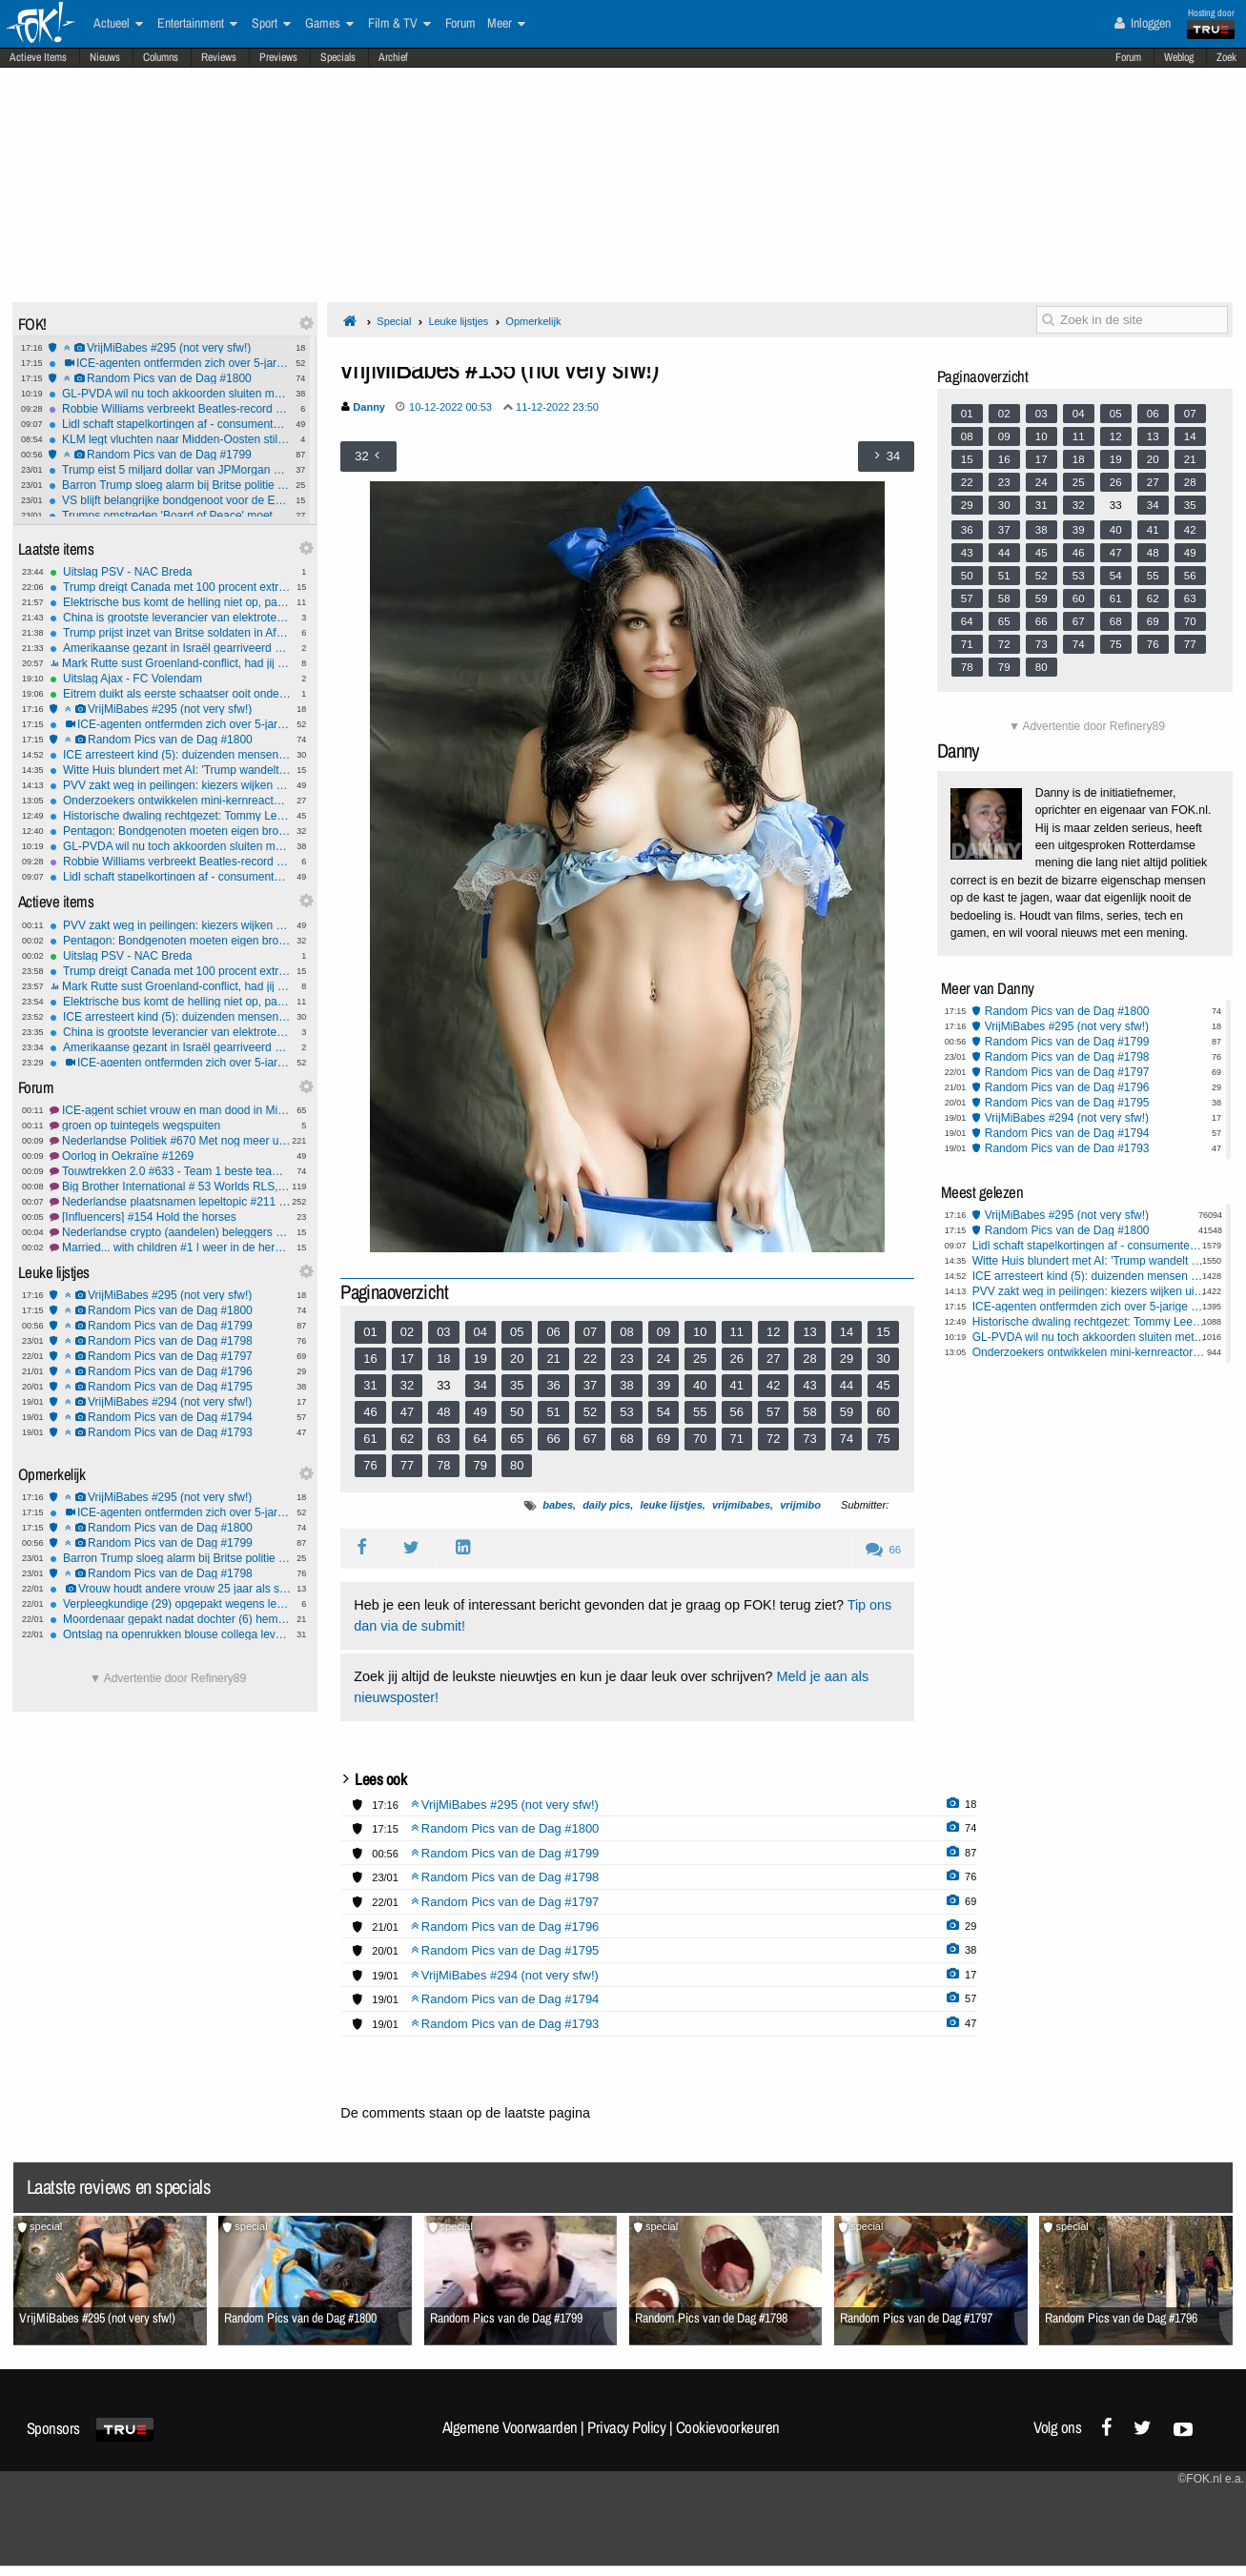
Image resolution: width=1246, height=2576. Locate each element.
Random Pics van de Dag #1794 (170, 1417)
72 (773, 1438)
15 (882, 1332)
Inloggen (1142, 22)
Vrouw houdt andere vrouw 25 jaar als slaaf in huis (170, 1588)
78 (443, 1465)
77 (407, 1465)
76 (370, 1465)
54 (663, 1412)
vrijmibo (800, 1505)
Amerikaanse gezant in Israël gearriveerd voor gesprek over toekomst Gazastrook (170, 648)
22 (590, 1358)
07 (590, 1332)
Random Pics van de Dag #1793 (170, 1432)
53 (626, 1412)
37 (590, 1385)
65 (516, 1438)
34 (480, 1385)
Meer (506, 23)
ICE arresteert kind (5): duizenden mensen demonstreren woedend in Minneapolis (170, 755)
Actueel (118, 23)
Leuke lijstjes (458, 321)
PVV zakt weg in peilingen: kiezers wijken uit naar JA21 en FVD (170, 785)
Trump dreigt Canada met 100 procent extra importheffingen (170, 587)
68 (626, 1438)
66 (553, 1438)
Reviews (218, 57)
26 (737, 1358)
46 (370, 1412)
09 (663, 1332)
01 (370, 1332)
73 (809, 1438)
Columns (160, 57)
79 (480, 1465)
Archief (393, 57)
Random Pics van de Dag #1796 (170, 1371)
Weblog (1179, 57)
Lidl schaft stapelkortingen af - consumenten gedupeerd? (169, 424)
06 (553, 1332)
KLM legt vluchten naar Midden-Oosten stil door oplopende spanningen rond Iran (169, 439)
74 (846, 1438)
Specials (338, 57)
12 (773, 1332)
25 (699, 1358)
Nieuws (105, 57)
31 (370, 1385)
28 (809, 1358)
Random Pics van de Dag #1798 (170, 1341)
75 (882, 1438)
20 (516, 1358)
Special (394, 321)
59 (846, 1412)
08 (626, 1332)
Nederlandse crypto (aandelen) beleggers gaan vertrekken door (170, 1232)
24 (663, 1358)
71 (737, 1438)
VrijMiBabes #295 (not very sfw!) (169, 348)
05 (516, 1332)
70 (699, 1438)
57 (773, 1412)
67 (590, 1438)
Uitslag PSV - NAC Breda (170, 572)
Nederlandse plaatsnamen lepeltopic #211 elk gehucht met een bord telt (170, 1201)
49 (480, 1412)
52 (590, 1412)
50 (516, 1412)
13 (809, 1332)
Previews (278, 57)
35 (516, 1385)
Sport (271, 23)
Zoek (1226, 57)
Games (329, 23)
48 (443, 1412)
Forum (1128, 57)
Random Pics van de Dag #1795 (170, 1386)
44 (846, 1385)
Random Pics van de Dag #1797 (170, 1356)
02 (407, 1332)
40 (699, 1385)
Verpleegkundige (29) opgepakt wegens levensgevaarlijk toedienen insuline (170, 1604)
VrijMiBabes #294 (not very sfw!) (170, 1402)
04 (480, 1332)
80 (516, 1465)
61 (370, 1438)
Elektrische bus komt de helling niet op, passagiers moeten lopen (170, 602)
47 (407, 1412)
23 (626, 1358)
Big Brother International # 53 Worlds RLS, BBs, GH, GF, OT (170, 1186)
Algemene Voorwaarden (510, 2427)
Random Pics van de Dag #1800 (169, 378)
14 (846, 1332)
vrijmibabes (741, 1505)
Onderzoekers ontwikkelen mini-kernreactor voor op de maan (170, 800)
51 (553, 1412)
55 (699, 1412)
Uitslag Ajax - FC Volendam (170, 678)
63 (443, 1438)
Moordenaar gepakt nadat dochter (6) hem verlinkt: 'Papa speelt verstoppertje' (170, 1619)
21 (553, 1358)
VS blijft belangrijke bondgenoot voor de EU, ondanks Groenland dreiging (169, 500)
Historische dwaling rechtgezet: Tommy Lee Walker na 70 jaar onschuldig (170, 815)
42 (773, 1385)
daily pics (606, 1505)
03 (443, 1332)
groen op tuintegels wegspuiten (170, 1125)
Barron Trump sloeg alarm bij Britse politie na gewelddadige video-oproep (169, 485)
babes (557, 1505)
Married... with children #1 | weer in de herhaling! (170, 1247)
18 (443, 1358)
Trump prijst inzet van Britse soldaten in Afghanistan (170, 633)
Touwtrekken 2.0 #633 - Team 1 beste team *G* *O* (170, 1171)
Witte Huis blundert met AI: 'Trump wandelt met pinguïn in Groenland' (170, 770)
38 (626, 1385)
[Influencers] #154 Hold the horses (170, 1217)
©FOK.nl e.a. (1210, 2478)
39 (663, 1385)
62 (407, 1438)
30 (882, 1358)
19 (480, 1358)
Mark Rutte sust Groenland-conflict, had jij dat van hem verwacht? (170, 663)
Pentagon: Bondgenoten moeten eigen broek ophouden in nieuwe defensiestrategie (170, 831)
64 (480, 1438)
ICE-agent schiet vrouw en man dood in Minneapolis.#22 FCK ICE (170, 1110)
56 (737, 1412)
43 (809, 1385)
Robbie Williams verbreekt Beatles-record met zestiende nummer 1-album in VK (169, 409)
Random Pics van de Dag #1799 (169, 454)
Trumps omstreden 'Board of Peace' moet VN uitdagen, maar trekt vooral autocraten (169, 515)
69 (663, 1438)
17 (407, 1358)
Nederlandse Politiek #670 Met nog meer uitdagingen (170, 1140)
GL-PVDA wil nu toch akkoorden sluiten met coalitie (169, 393)
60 (882, 1412)
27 (773, 1358)
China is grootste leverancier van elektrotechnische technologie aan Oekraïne (170, 617)
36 (553, 1385)
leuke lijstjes (671, 1505)
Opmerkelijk (533, 321)
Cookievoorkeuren (728, 2427)
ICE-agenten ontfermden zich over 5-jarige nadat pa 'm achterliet (169, 363)
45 (882, 1385)
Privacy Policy (626, 2427)
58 (809, 1412)
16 (370, 1358)
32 (407, 1385)
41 (737, 1385)
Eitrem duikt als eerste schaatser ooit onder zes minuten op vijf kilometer (170, 694)
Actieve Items (38, 57)
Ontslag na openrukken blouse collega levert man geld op (170, 1634)
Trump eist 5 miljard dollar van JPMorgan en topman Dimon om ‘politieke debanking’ (169, 470)
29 (846, 1358)
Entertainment (197, 23)
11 (737, 1332)
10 (699, 1332)
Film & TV (399, 23)
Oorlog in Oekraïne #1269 (170, 1156)
